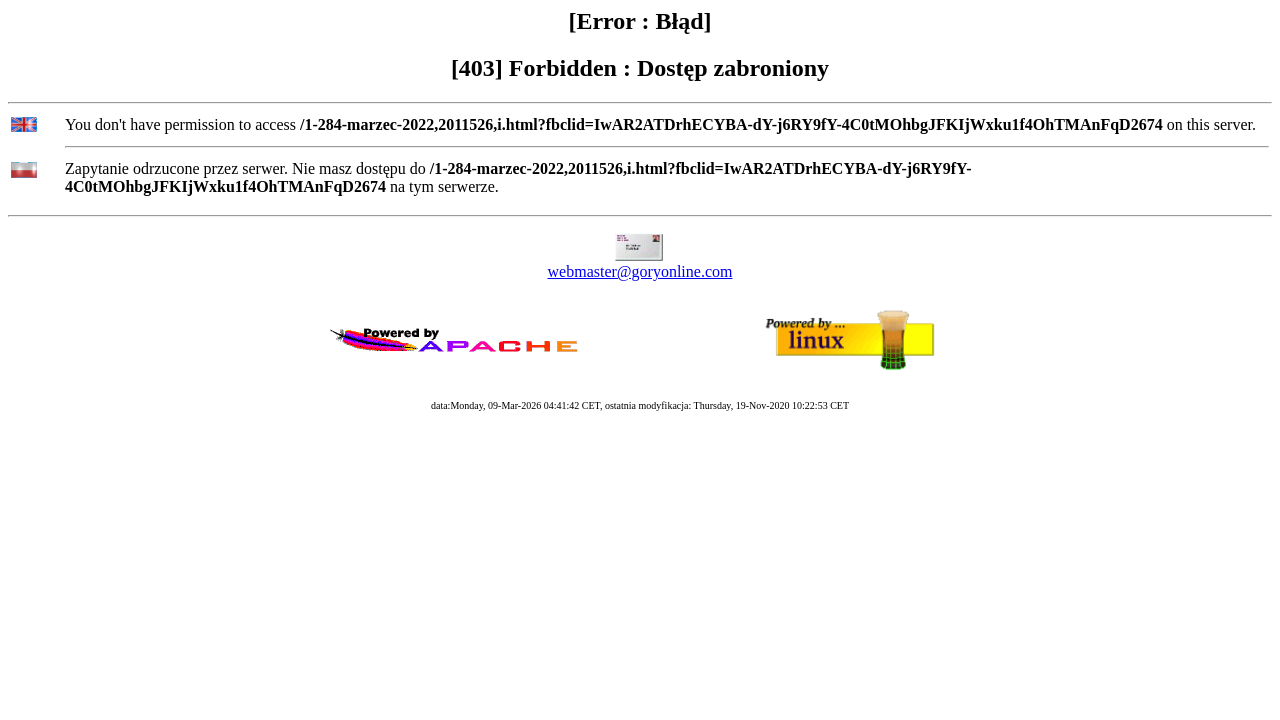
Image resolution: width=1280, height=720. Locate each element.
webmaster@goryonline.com (640, 271)
